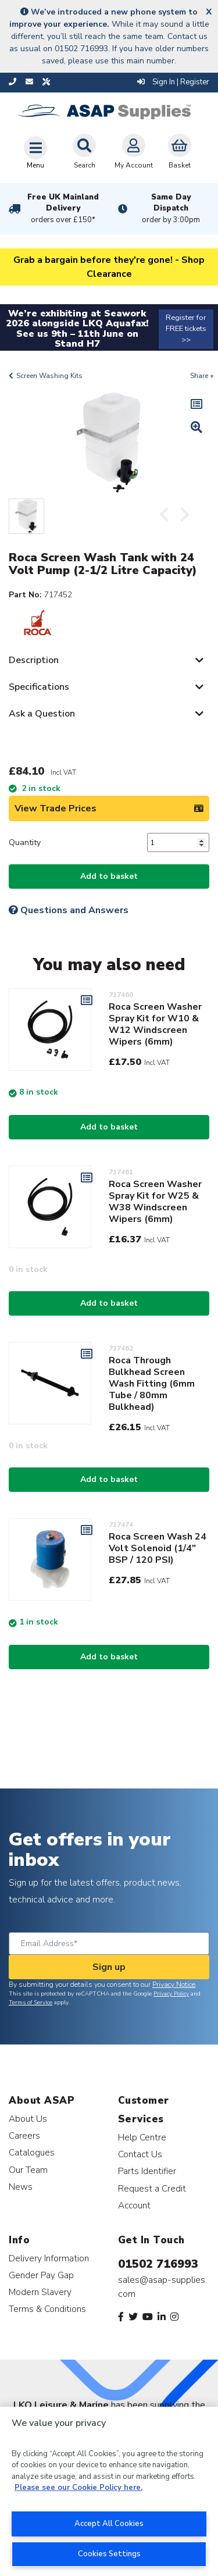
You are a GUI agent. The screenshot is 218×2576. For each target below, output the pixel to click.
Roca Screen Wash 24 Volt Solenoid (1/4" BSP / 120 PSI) (157, 1548)
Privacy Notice (173, 1984)
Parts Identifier (147, 2171)
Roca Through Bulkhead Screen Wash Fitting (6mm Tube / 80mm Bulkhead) (152, 1383)
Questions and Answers (68, 910)
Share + (202, 375)
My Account (134, 152)
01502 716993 (158, 2264)
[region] (109, 2491)
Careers (24, 2135)
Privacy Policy (171, 1994)
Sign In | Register (173, 82)
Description (34, 660)
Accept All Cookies (109, 2523)
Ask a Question (42, 713)
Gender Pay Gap (41, 2275)
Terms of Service (30, 2002)
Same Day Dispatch (171, 209)
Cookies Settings (109, 2554)
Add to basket (109, 876)
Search (84, 152)
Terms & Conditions (47, 2309)
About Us (28, 2118)
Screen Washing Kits (49, 375)
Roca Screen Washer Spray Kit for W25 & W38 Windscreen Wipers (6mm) (155, 1201)
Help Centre (142, 2137)
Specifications (39, 686)
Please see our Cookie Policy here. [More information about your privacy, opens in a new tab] (78, 2487)
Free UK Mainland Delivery (63, 209)
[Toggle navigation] (35, 152)
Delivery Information (49, 2258)
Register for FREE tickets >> (186, 328)
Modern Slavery (40, 2292)
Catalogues (32, 2152)
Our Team (28, 2170)
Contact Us (140, 2154)
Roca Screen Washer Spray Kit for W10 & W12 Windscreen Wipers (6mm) (155, 1024)
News (21, 2186)
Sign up (109, 1967)
